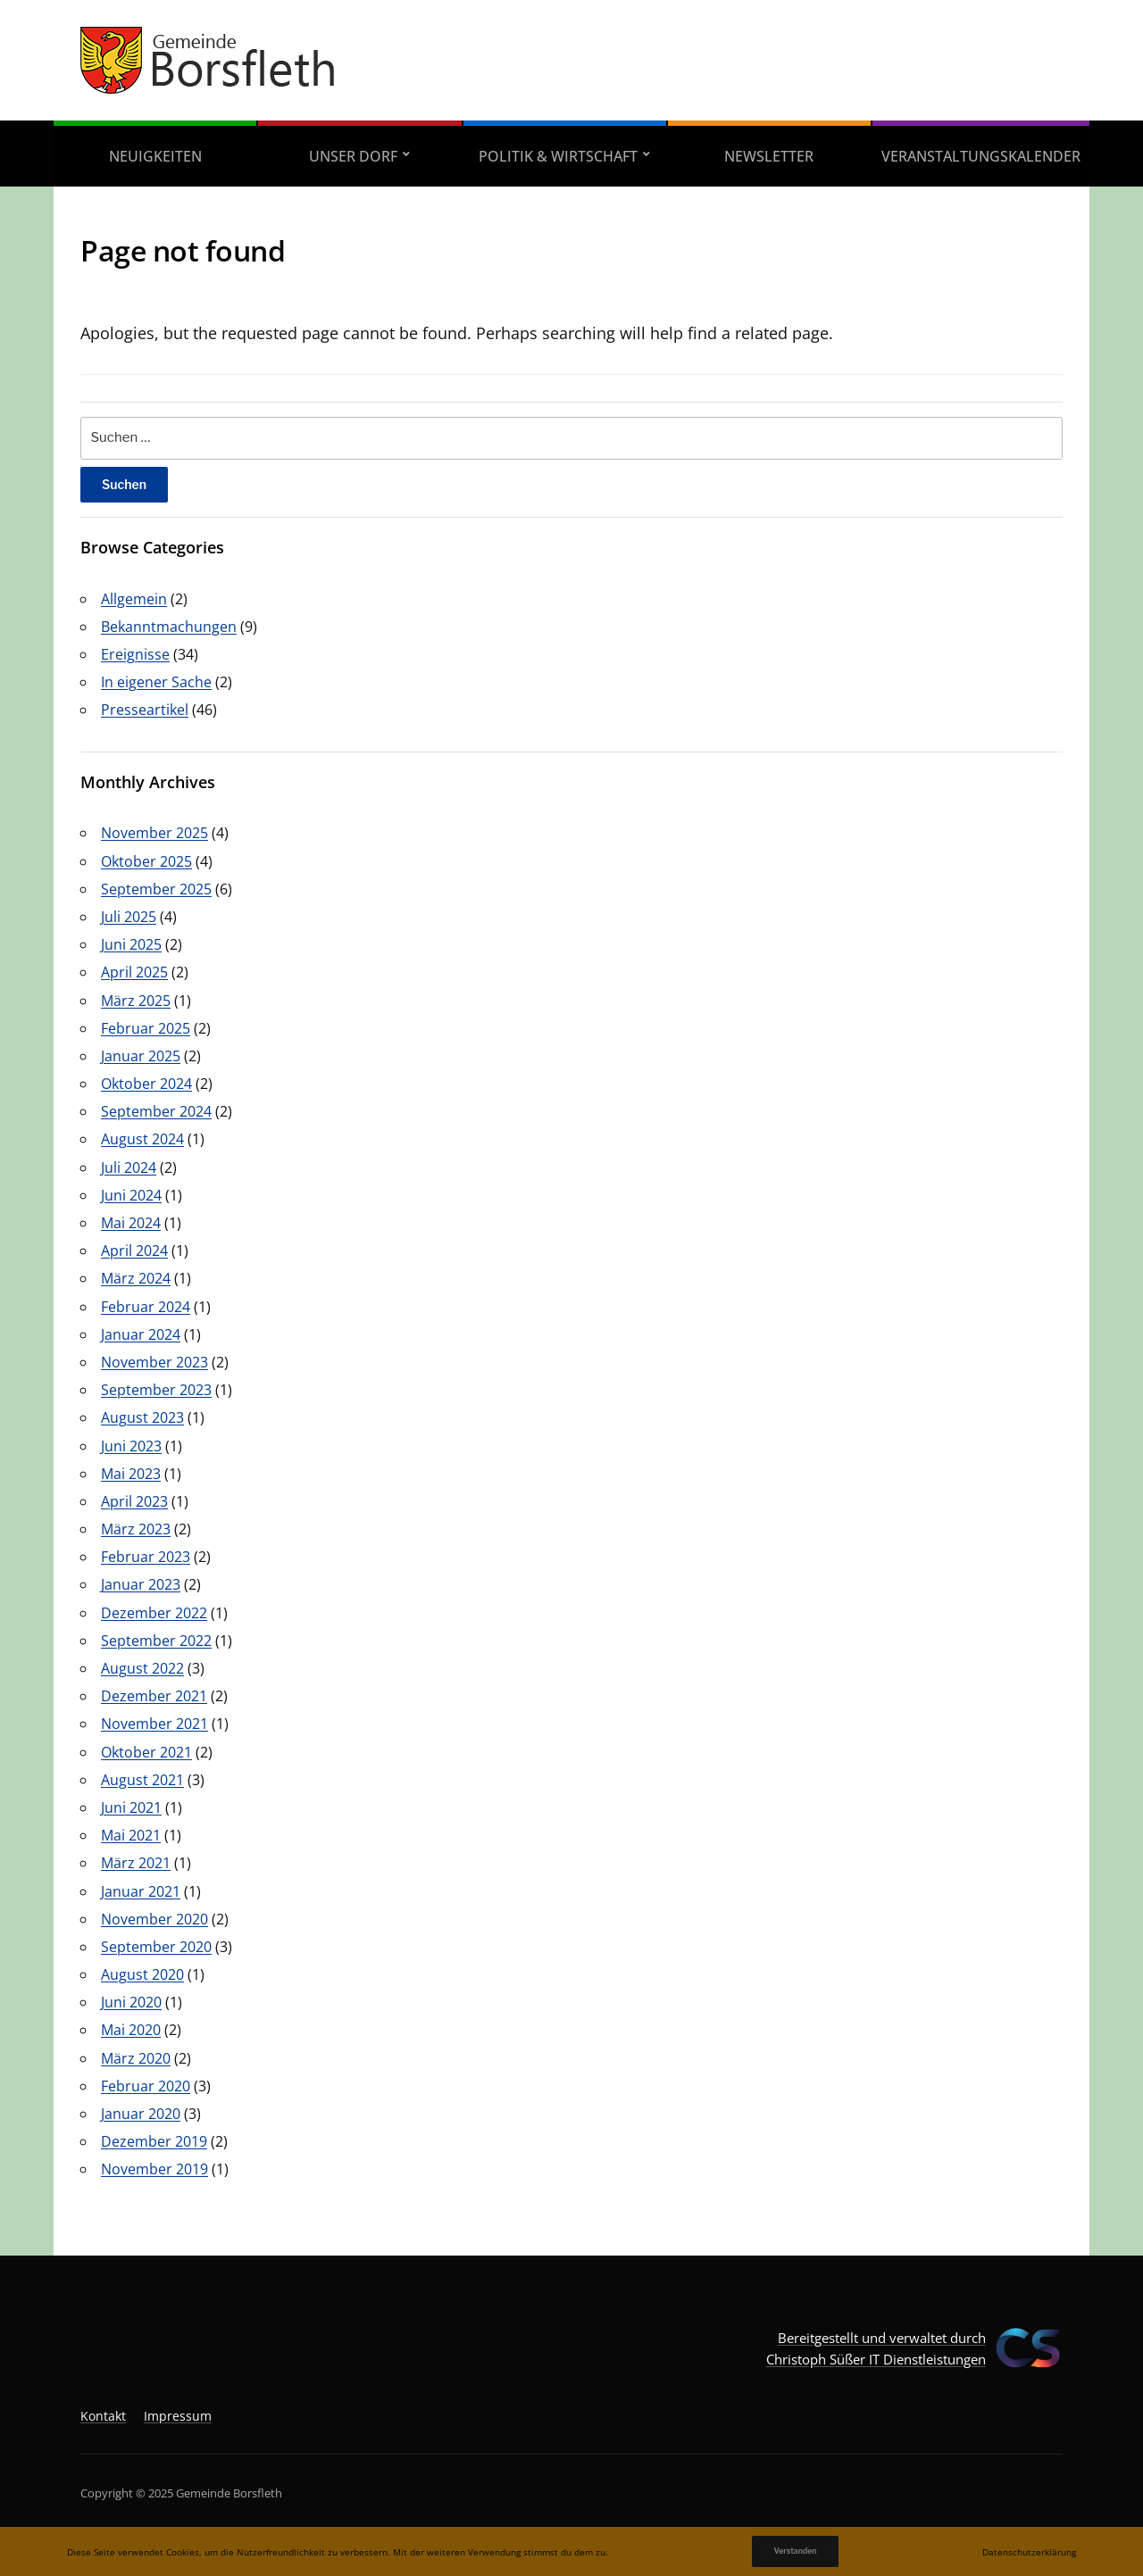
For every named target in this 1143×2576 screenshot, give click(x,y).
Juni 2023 (131, 1446)
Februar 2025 (145, 1028)
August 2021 (142, 1780)
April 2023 (134, 1501)
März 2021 (136, 1863)
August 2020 (142, 1974)
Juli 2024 (128, 1167)
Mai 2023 (131, 1473)
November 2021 (154, 1723)
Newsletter (768, 156)
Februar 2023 (145, 1556)
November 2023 (154, 1362)
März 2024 (136, 1278)
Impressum (178, 2415)
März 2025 (136, 1000)
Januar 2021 (140, 1891)
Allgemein (134, 599)
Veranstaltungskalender (980, 156)
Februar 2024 (145, 1307)
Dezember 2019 (154, 2141)
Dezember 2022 (154, 1613)
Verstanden (794, 2551)
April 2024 (134, 1250)
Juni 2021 (131, 1807)
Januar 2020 (140, 2113)
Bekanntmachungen (169, 626)
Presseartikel (144, 709)
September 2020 (156, 1947)
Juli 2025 (128, 917)
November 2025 (154, 833)
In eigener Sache (156, 682)
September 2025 (156, 889)
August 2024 (142, 1139)
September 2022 (156, 1640)
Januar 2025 (140, 1056)
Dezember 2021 (154, 1696)
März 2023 (136, 1529)
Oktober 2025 (146, 861)
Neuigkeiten (155, 156)
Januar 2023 (140, 1584)
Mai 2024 (131, 1223)
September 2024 (156, 1111)
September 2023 (156, 1390)
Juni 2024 (131, 1195)
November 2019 (154, 2169)
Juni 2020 (131, 2002)
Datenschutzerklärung (1029, 2552)
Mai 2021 (131, 1835)
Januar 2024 (140, 1334)
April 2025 (134, 972)
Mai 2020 (131, 2030)
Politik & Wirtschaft (558, 156)
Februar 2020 (145, 2086)
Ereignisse (135, 654)
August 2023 (142, 1417)
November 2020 (154, 1919)
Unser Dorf (353, 156)
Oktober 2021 (146, 1752)
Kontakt (103, 2415)
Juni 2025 (131, 944)
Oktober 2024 (146, 1083)
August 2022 (142, 1668)
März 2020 (136, 2058)
